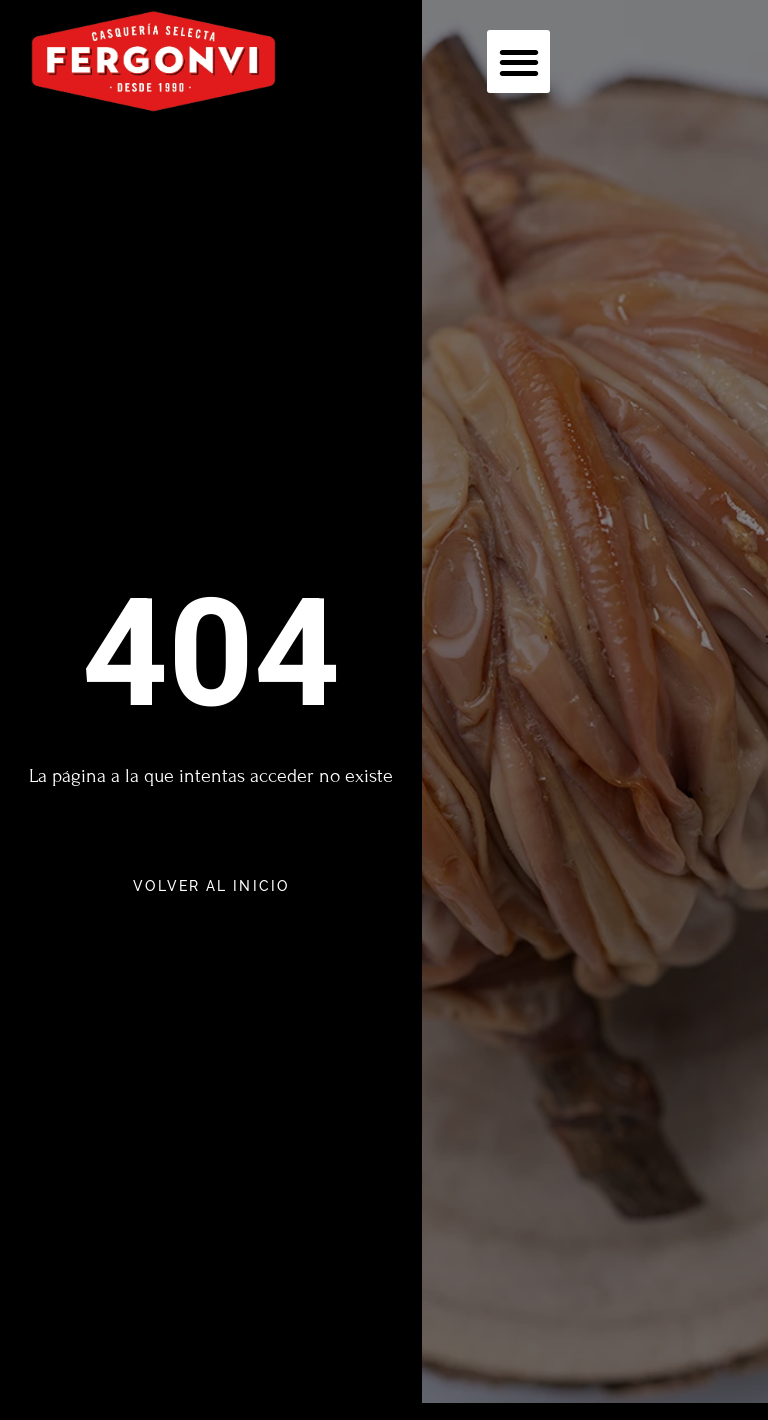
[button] (518, 61)
